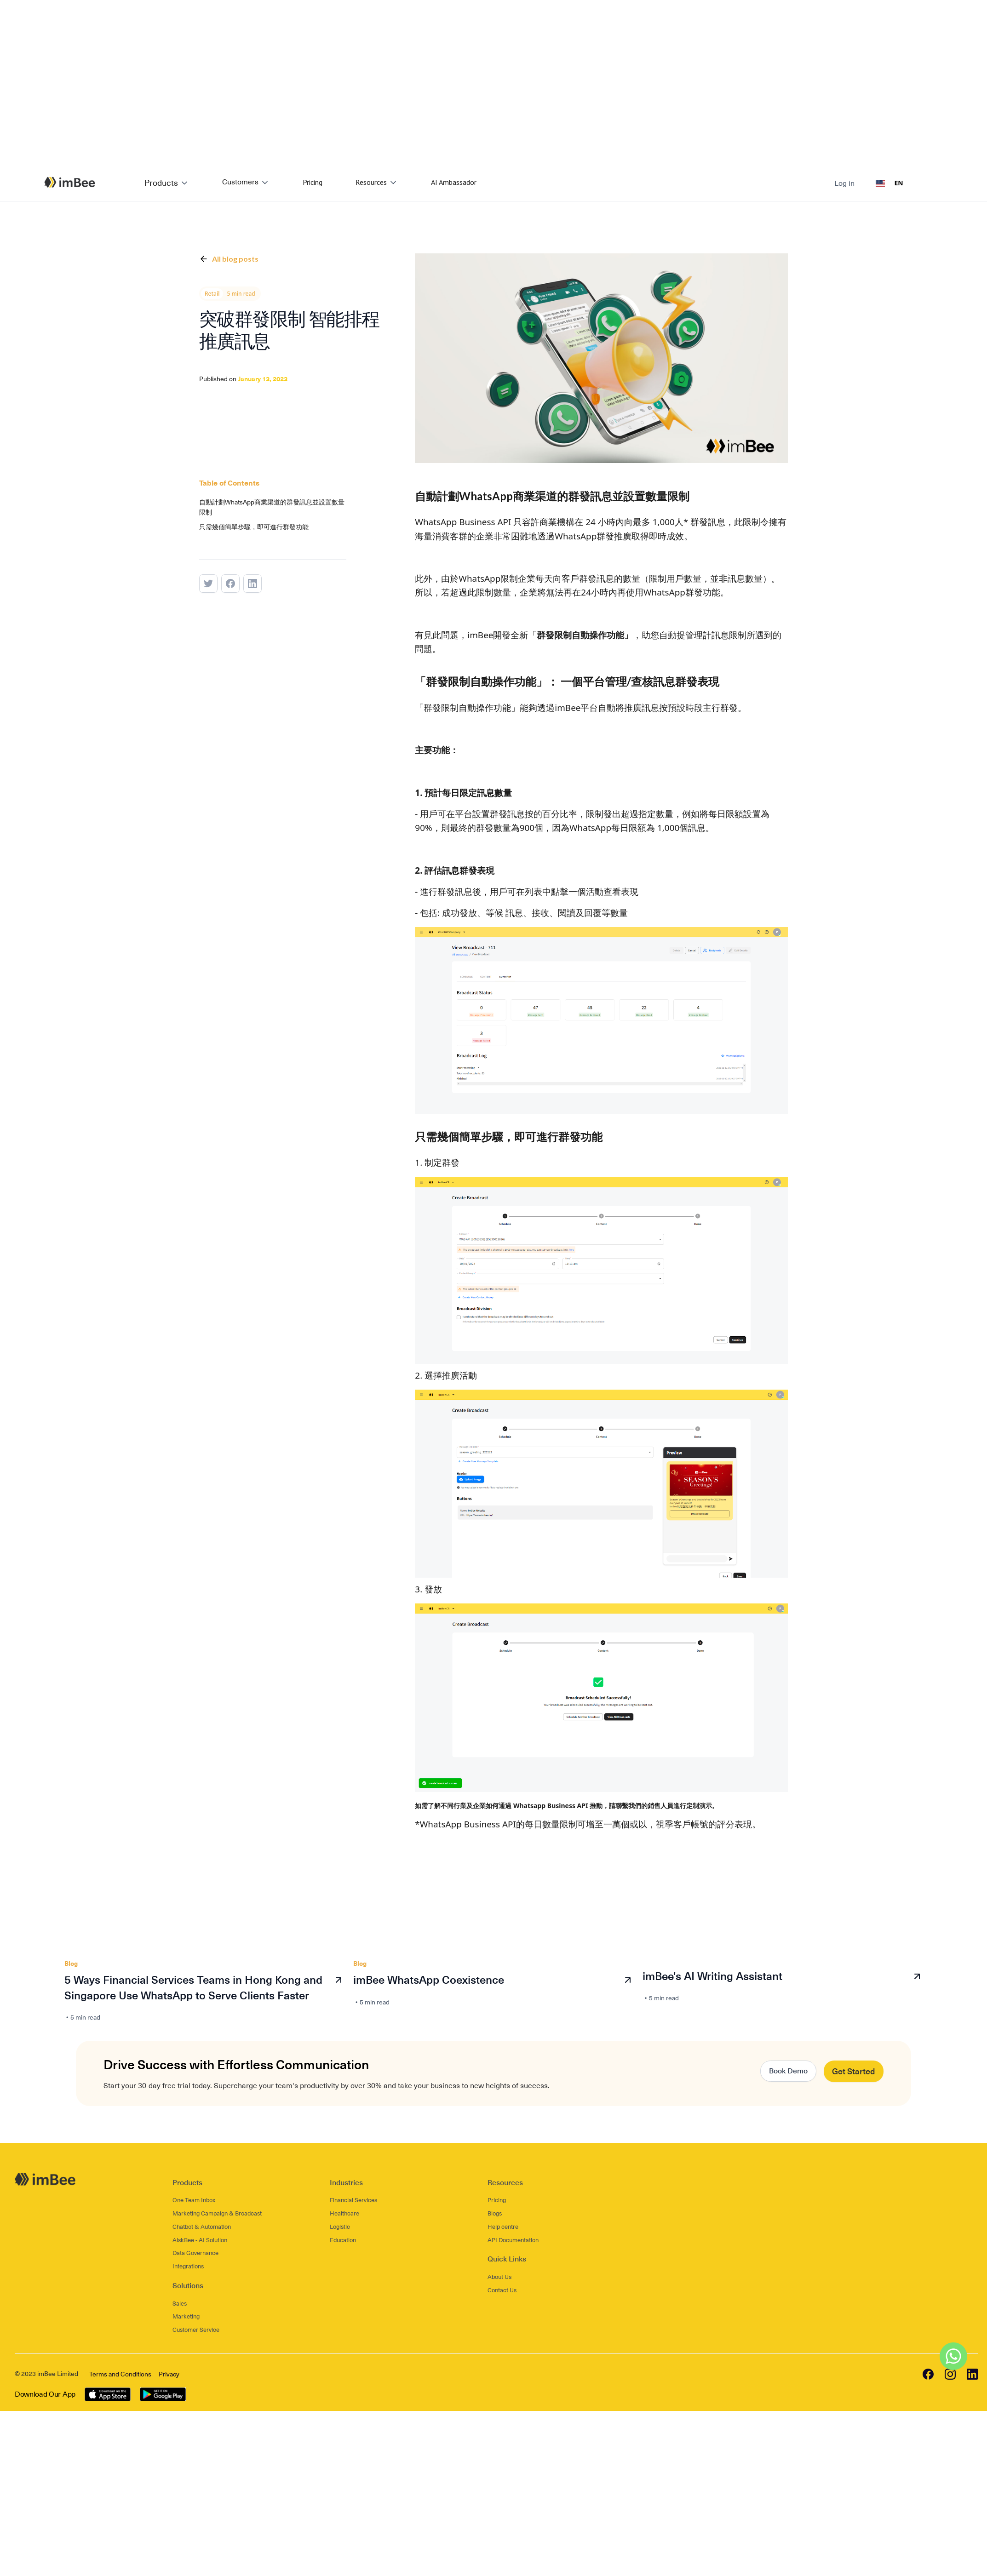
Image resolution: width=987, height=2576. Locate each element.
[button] (166, 183)
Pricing (312, 182)
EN (889, 182)
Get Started (853, 2071)
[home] (58, 182)
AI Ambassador (453, 182)
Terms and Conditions (120, 2374)
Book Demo (788, 2071)
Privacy (169, 2374)
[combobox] (889, 183)
